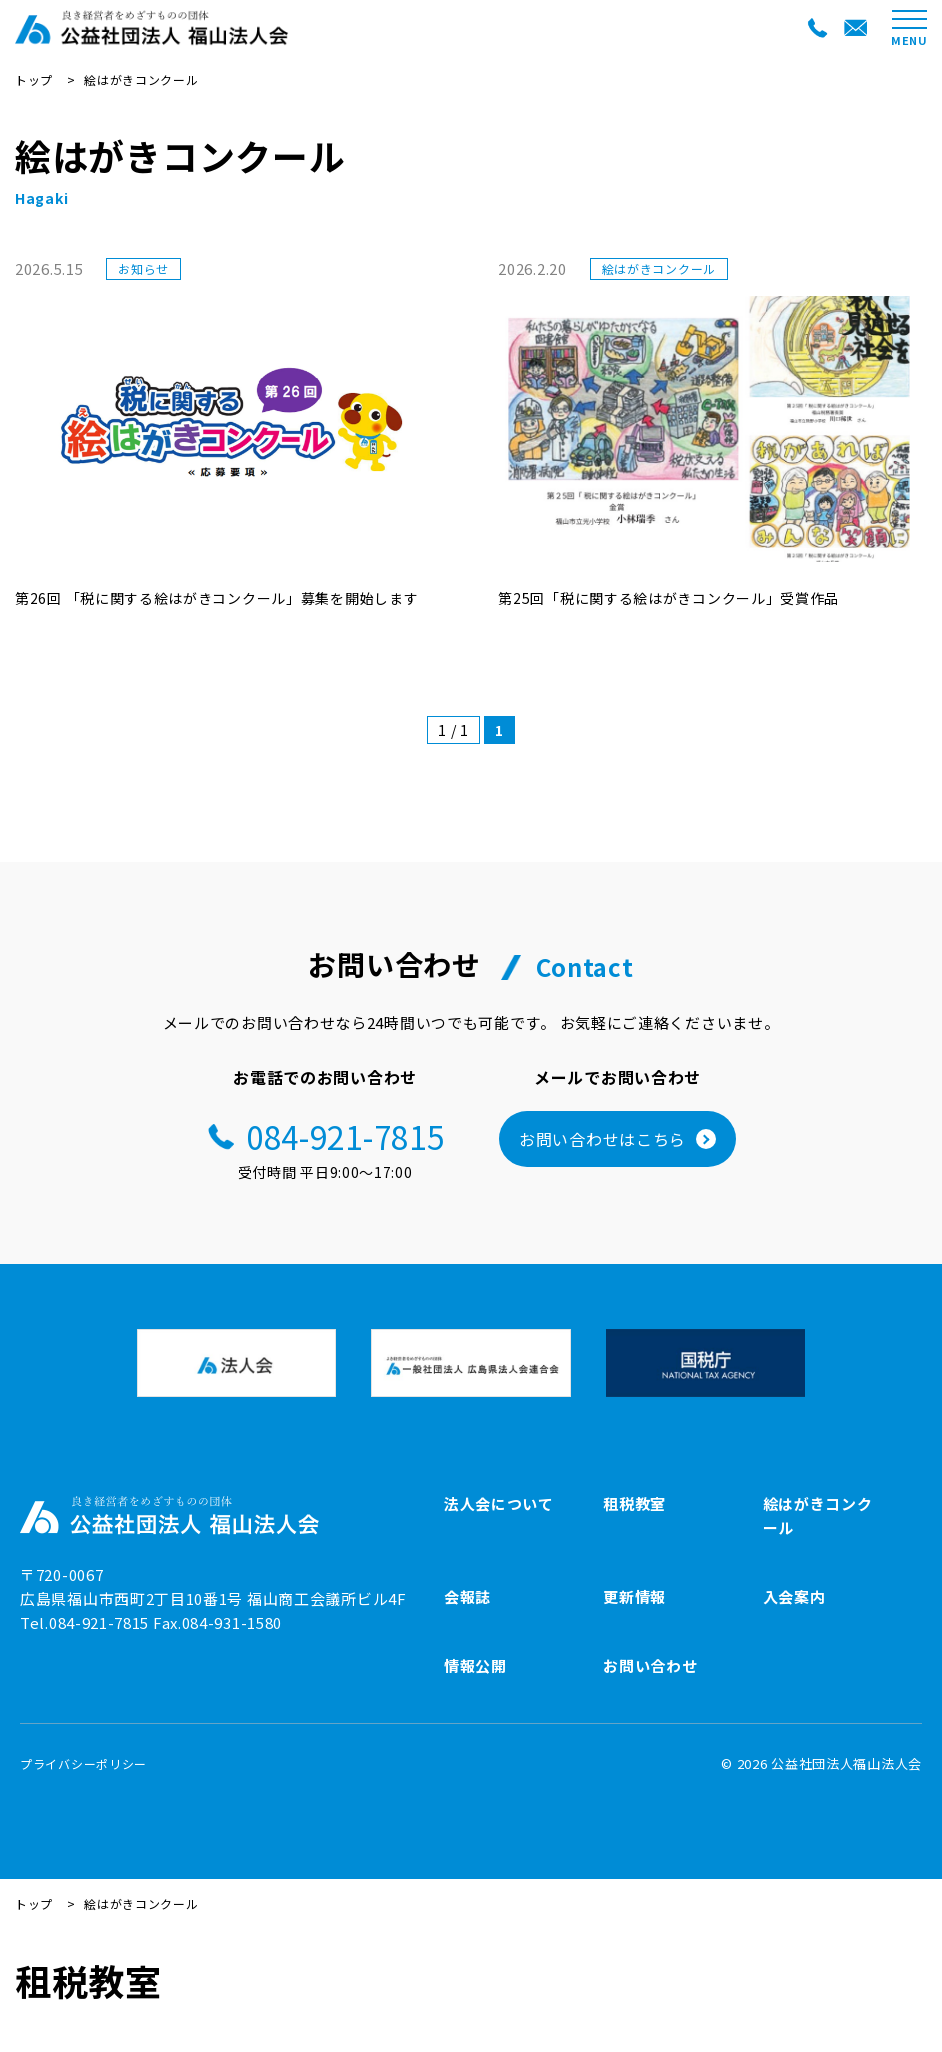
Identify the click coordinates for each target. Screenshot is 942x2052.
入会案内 (794, 1596)
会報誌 (467, 1596)
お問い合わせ (650, 1665)
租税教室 (634, 1503)
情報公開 (475, 1665)
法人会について (499, 1503)
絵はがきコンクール (818, 1515)
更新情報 (634, 1596)
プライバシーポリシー (83, 1763)
